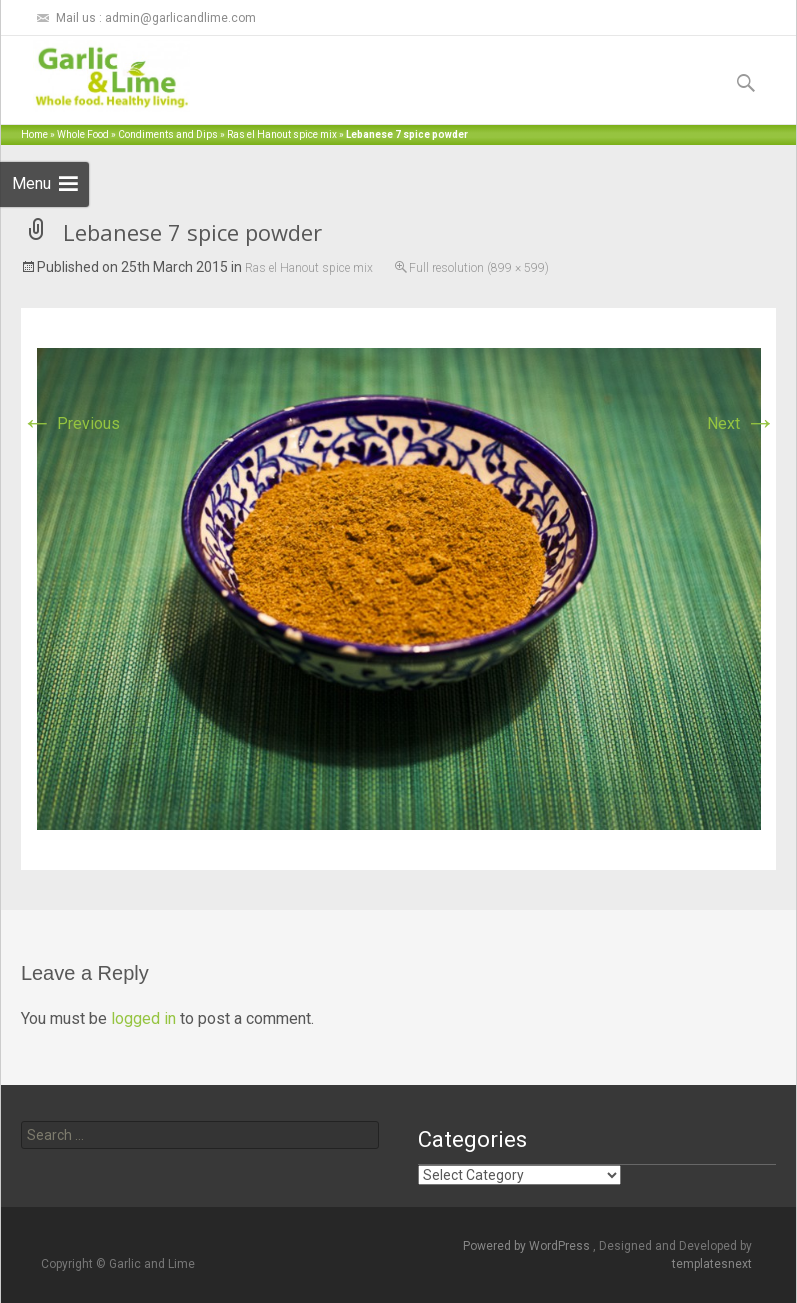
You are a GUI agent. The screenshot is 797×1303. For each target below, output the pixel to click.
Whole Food (83, 134)
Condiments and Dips (168, 134)
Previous (70, 423)
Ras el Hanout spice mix (282, 134)
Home (34, 134)
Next (741, 423)
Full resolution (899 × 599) (479, 268)
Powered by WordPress (528, 1246)
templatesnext (712, 1264)
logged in (143, 1018)
